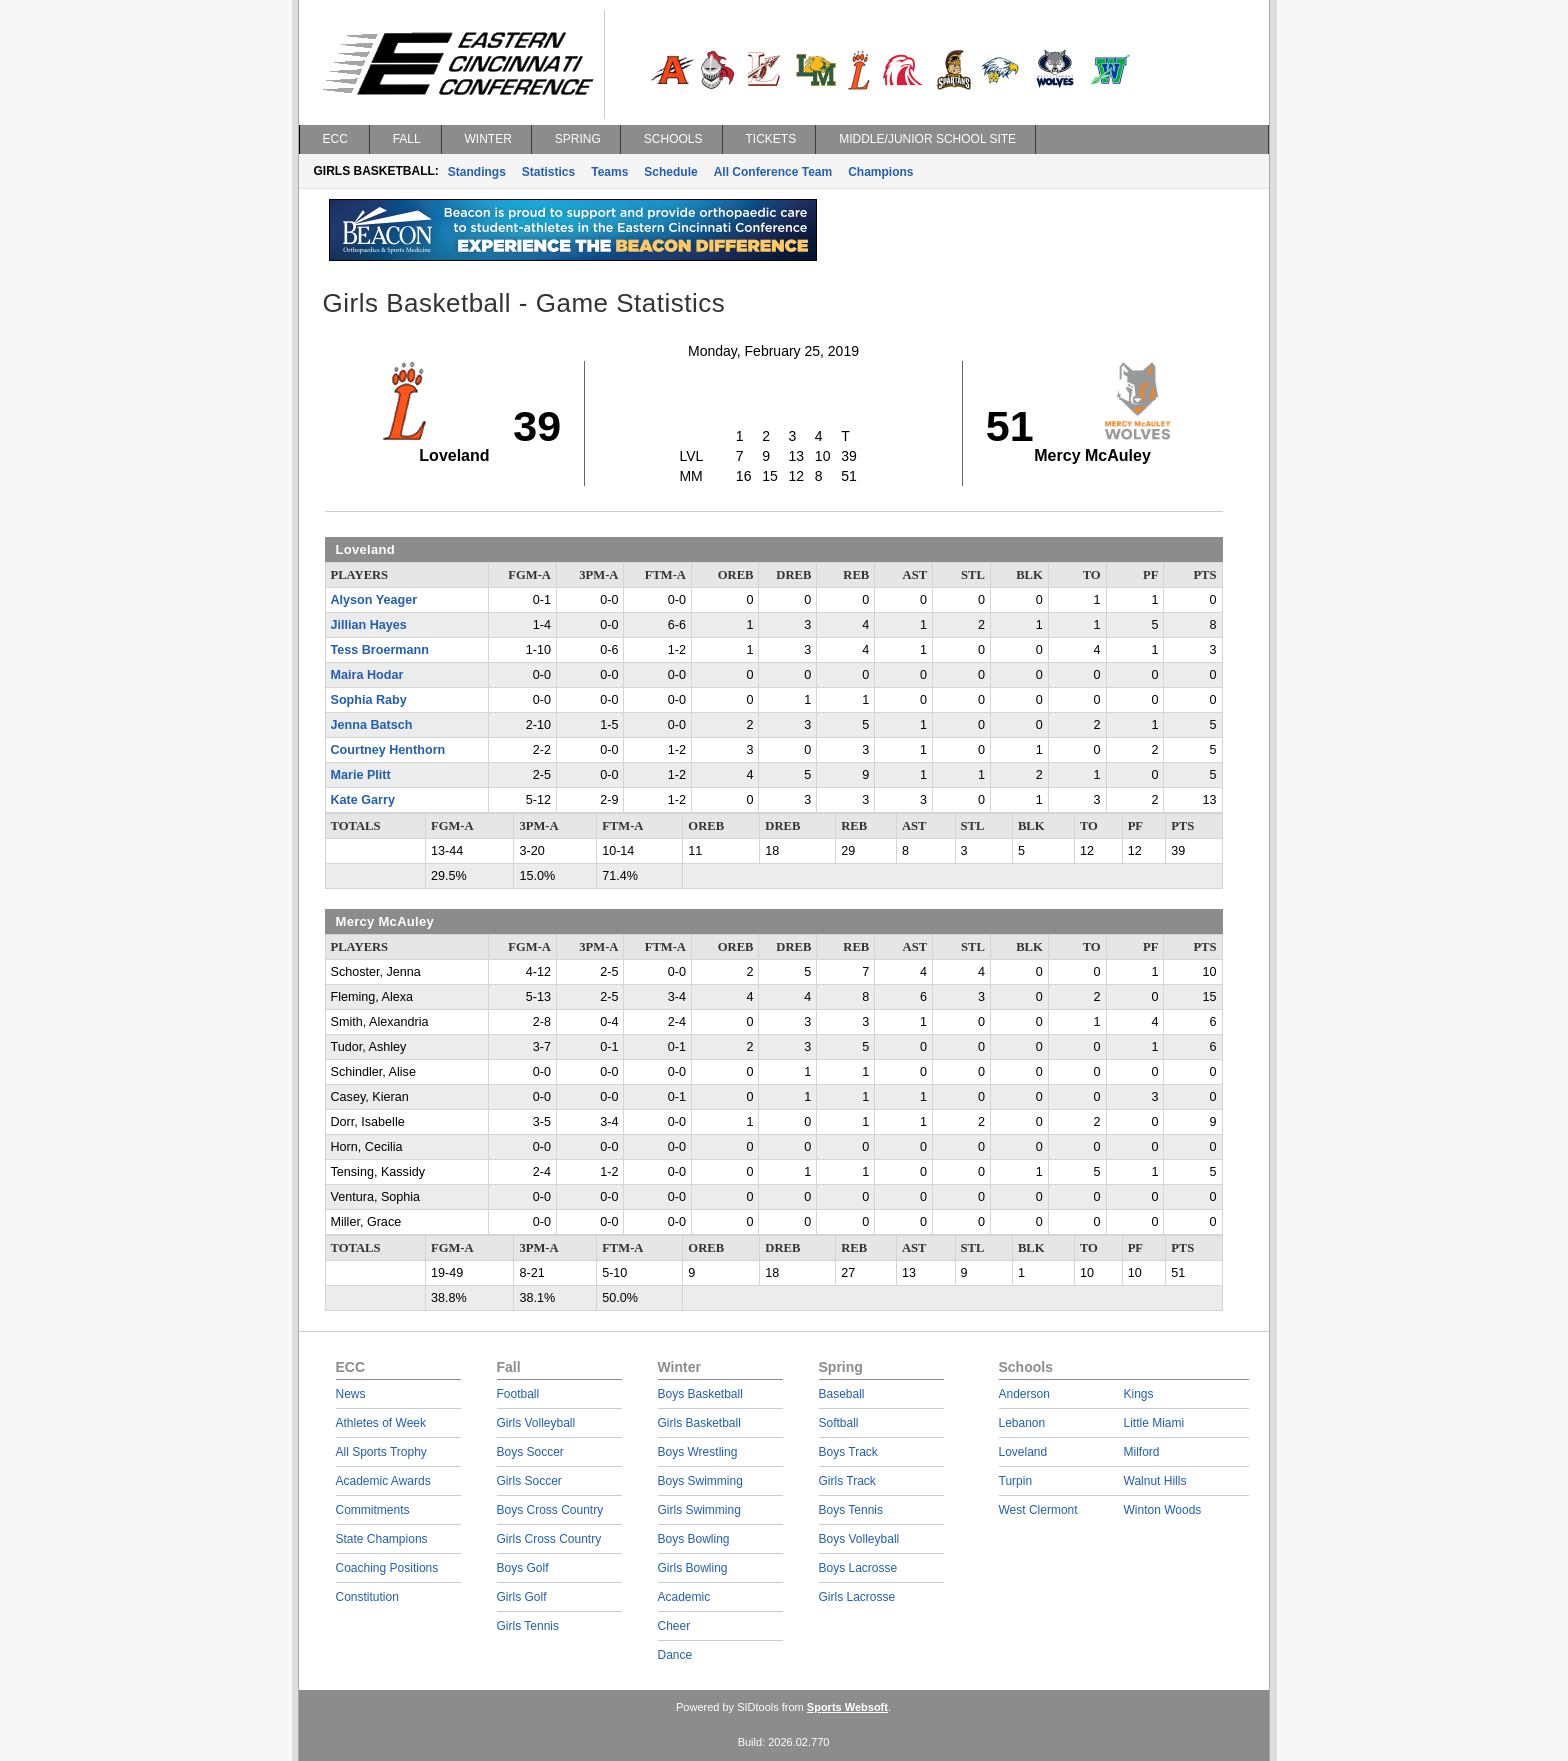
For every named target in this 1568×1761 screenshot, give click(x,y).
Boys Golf (523, 1568)
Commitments (373, 1510)
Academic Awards (383, 1481)
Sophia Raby (369, 700)
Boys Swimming (700, 1481)
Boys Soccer (530, 1452)
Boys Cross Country (550, 1510)
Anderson (1024, 1394)
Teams (609, 172)
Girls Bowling (693, 1568)
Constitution (367, 1597)
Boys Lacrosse (858, 1568)
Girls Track (847, 1481)
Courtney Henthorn (388, 750)
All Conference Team (773, 172)
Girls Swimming (699, 1510)
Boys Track (848, 1452)
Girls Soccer (529, 1481)
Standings (477, 172)
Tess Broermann (380, 650)
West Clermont (1038, 1510)
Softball (839, 1423)
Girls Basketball (699, 1423)
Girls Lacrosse (857, 1597)
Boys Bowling (694, 1539)
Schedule (670, 172)
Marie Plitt (361, 775)
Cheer (674, 1626)
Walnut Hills (1155, 1481)
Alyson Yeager (374, 600)
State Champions (382, 1539)
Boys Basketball (700, 1394)
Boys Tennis (851, 1510)
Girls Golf (522, 1597)
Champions (880, 172)
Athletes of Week (381, 1423)
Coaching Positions (387, 1568)
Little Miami (1154, 1423)
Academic (684, 1597)
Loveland (1023, 1452)
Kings (1139, 1394)
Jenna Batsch (372, 725)
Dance (675, 1655)
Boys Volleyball (859, 1539)
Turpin (1016, 1481)
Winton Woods (1163, 1510)
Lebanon (1022, 1423)
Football (518, 1394)
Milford (1142, 1452)
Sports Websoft (847, 1707)
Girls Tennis (528, 1626)
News (351, 1394)
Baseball (842, 1394)
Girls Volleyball (536, 1423)
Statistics (548, 172)
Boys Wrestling (698, 1452)
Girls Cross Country (549, 1539)
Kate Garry (363, 800)
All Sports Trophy (381, 1452)
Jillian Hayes (369, 625)
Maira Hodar (367, 675)
